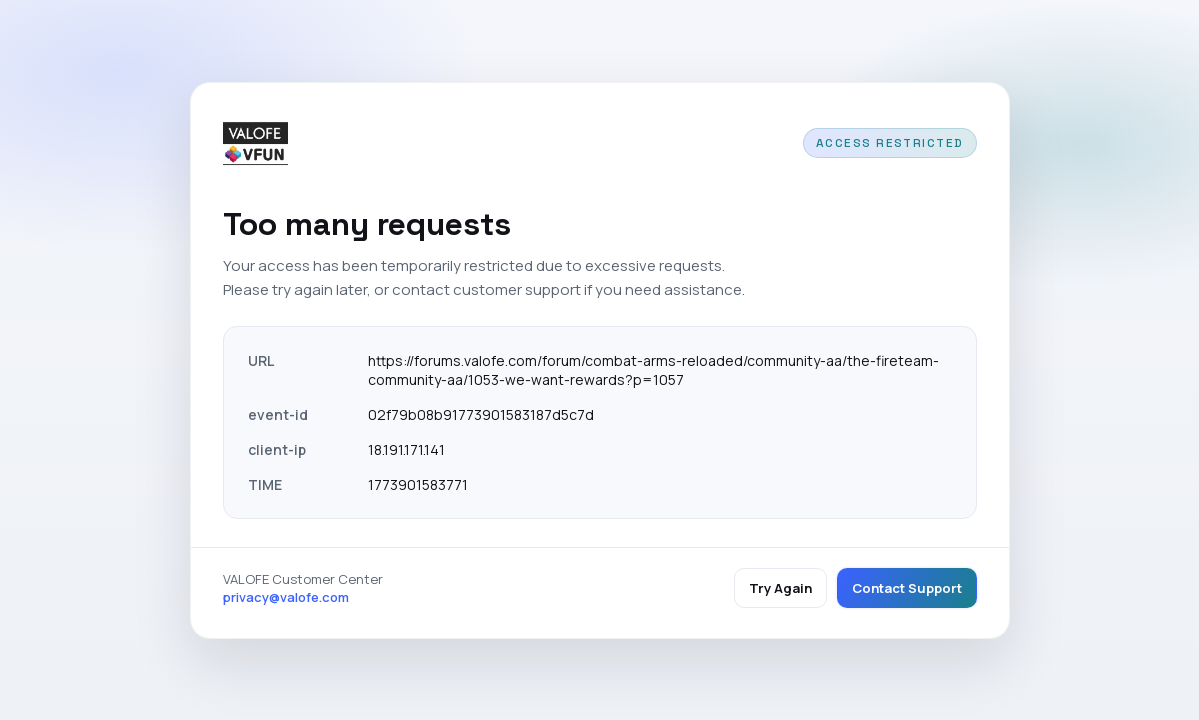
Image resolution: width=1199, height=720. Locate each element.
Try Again (780, 588)
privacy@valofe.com (286, 597)
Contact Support (907, 588)
